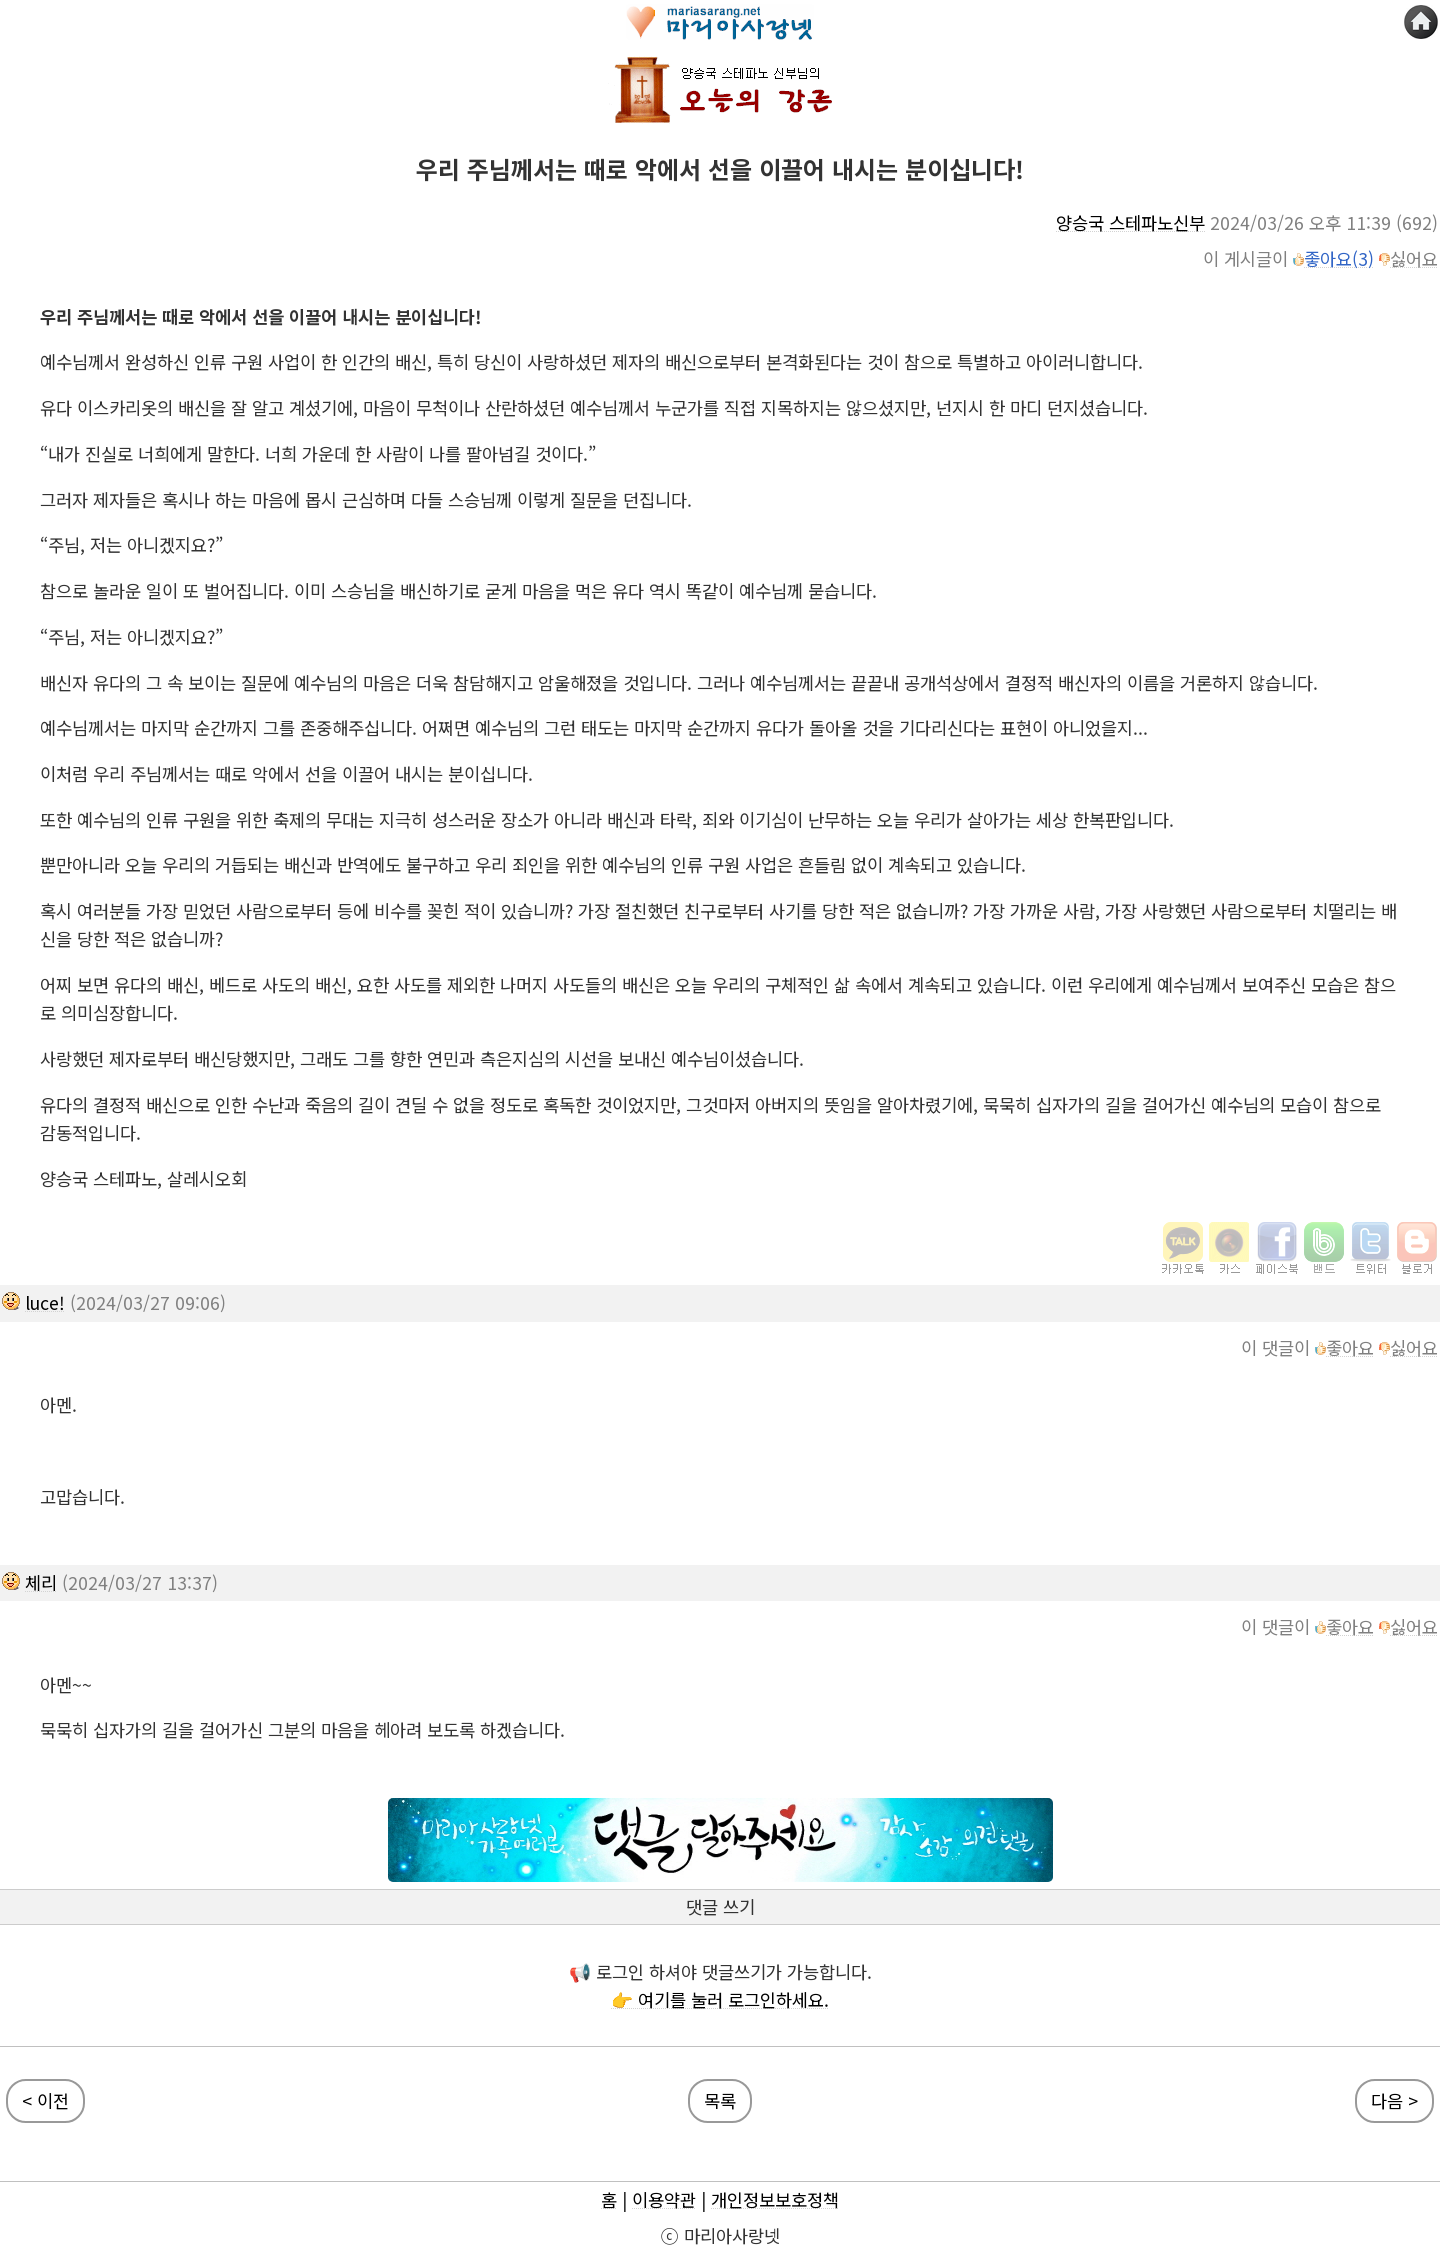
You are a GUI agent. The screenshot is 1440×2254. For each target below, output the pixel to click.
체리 (41, 1582)
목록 (720, 2100)
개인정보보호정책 (775, 2199)
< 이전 (45, 2100)
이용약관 (664, 2199)
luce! (45, 1302)
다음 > (1394, 2100)
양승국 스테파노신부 (1130, 222)
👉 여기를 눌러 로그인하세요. (720, 1999)
